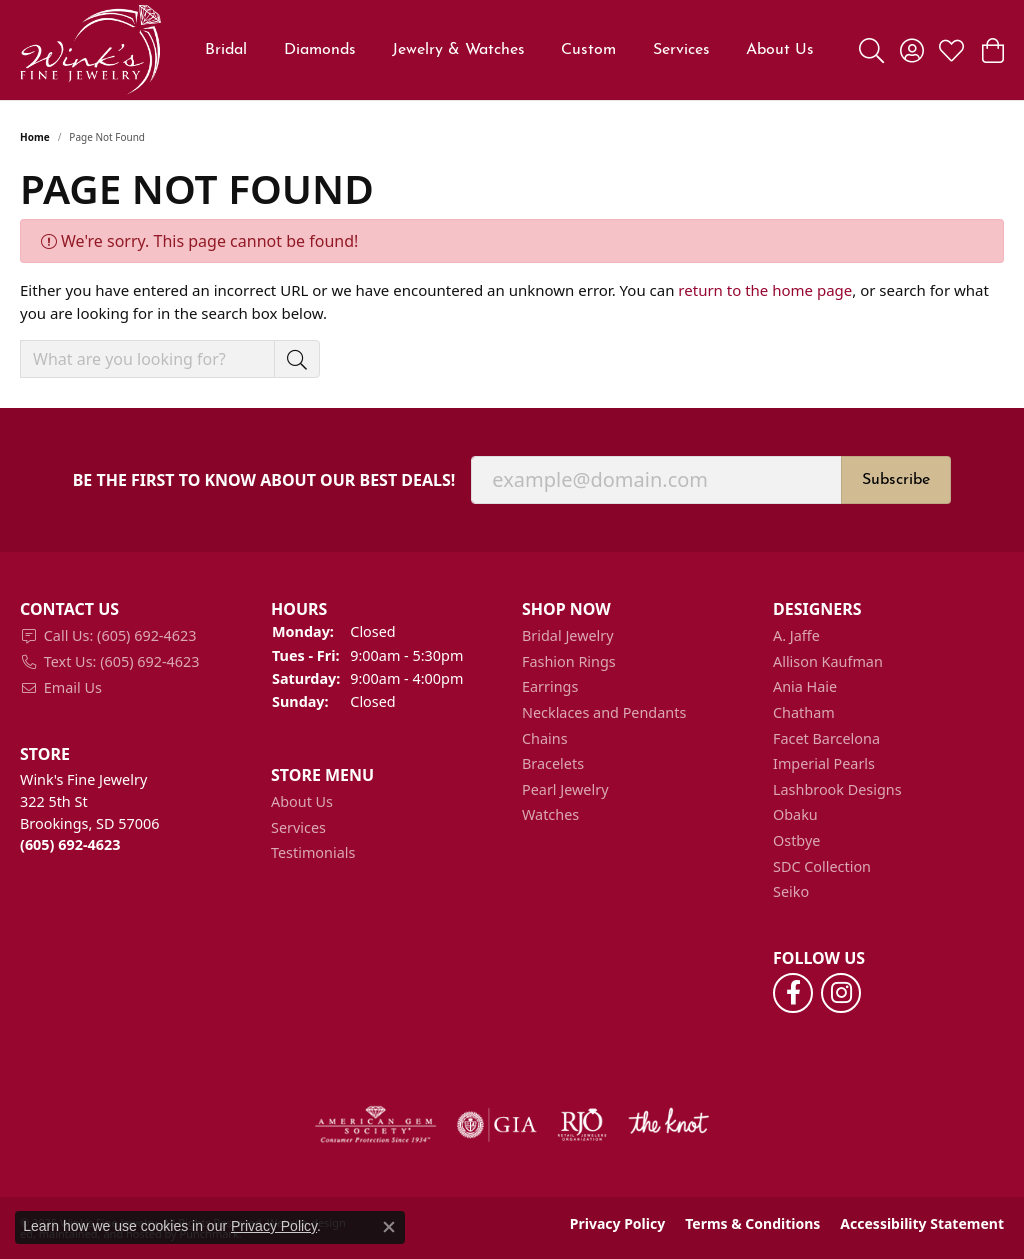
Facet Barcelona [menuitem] (826, 739)
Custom (588, 50)
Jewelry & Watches (458, 50)
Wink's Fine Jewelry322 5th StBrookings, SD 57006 (89, 812)
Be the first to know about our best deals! (264, 480)
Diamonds (320, 50)
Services (681, 50)
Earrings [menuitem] (550, 687)
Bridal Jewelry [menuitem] (568, 636)
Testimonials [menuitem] (313, 853)
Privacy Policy (617, 1224)
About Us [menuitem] (302, 802)
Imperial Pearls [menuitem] (824, 764)
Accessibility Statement (922, 1224)
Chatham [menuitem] (804, 713)
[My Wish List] (951, 50)
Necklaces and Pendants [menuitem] (604, 713)
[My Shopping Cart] (991, 50)
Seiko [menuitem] (791, 892)
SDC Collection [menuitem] (822, 867)
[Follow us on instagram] (841, 993)
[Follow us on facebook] (793, 993)
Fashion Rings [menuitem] (569, 662)
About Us (780, 50)
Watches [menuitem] (550, 815)
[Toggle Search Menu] (871, 50)
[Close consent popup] (389, 1227)
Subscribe (896, 480)
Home (35, 137)
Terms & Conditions (752, 1224)
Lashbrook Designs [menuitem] (837, 790)
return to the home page (765, 290)
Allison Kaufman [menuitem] (828, 662)
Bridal (226, 50)
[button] (135, 609)
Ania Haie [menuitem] (805, 687)
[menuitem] (135, 636)
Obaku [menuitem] (795, 815)
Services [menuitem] (298, 828)
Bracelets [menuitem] (553, 764)
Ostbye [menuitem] (796, 841)
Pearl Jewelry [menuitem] (565, 790)
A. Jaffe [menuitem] (796, 636)
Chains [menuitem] (545, 739)
